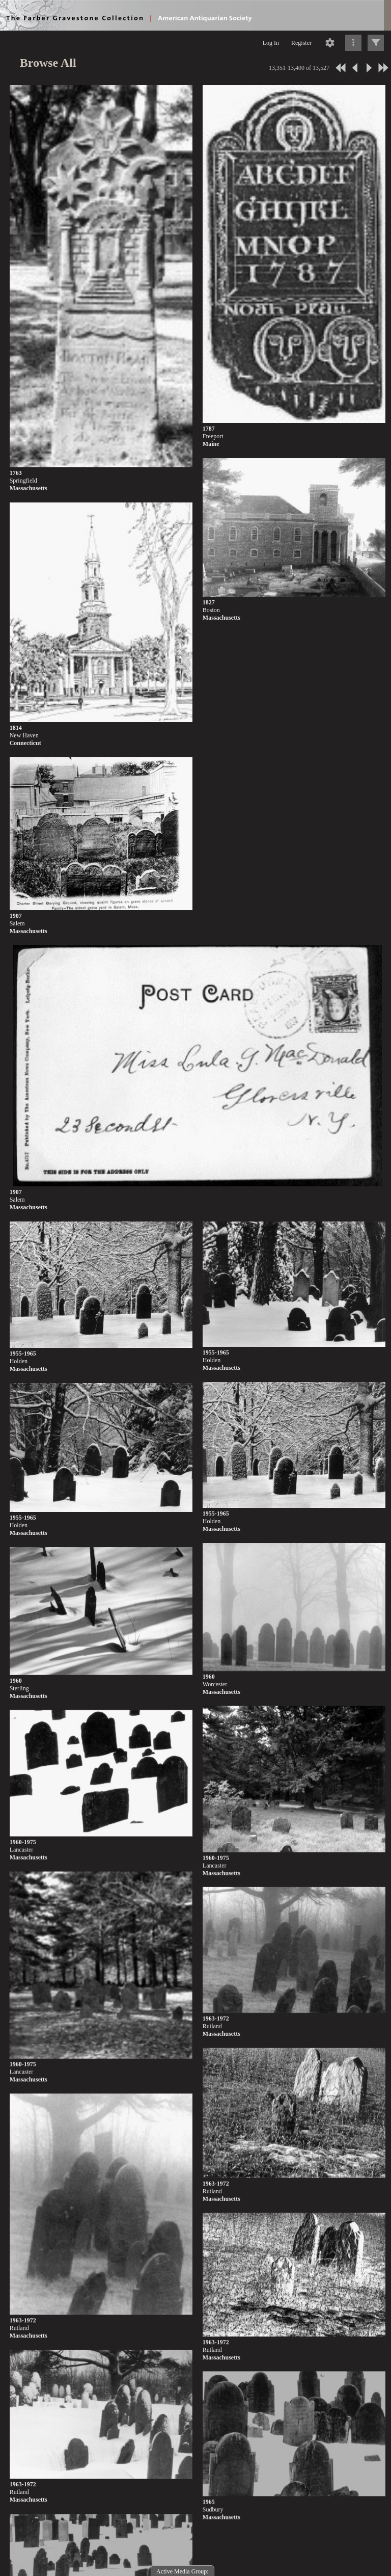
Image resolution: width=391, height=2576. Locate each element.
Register (301, 42)
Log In (271, 42)
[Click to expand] (376, 43)
